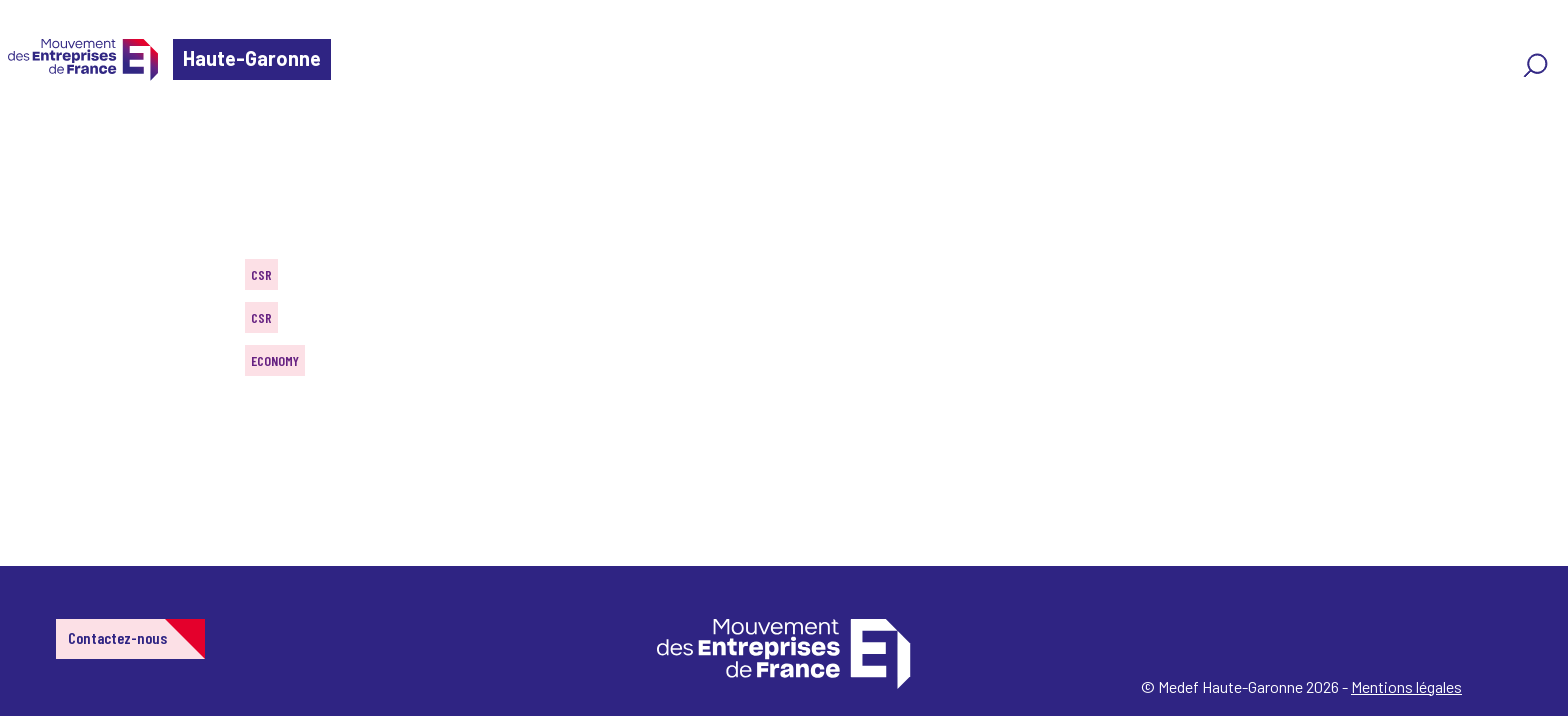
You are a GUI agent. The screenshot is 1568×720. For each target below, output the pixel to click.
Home (44, 134)
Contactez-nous (117, 637)
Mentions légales (1406, 686)
